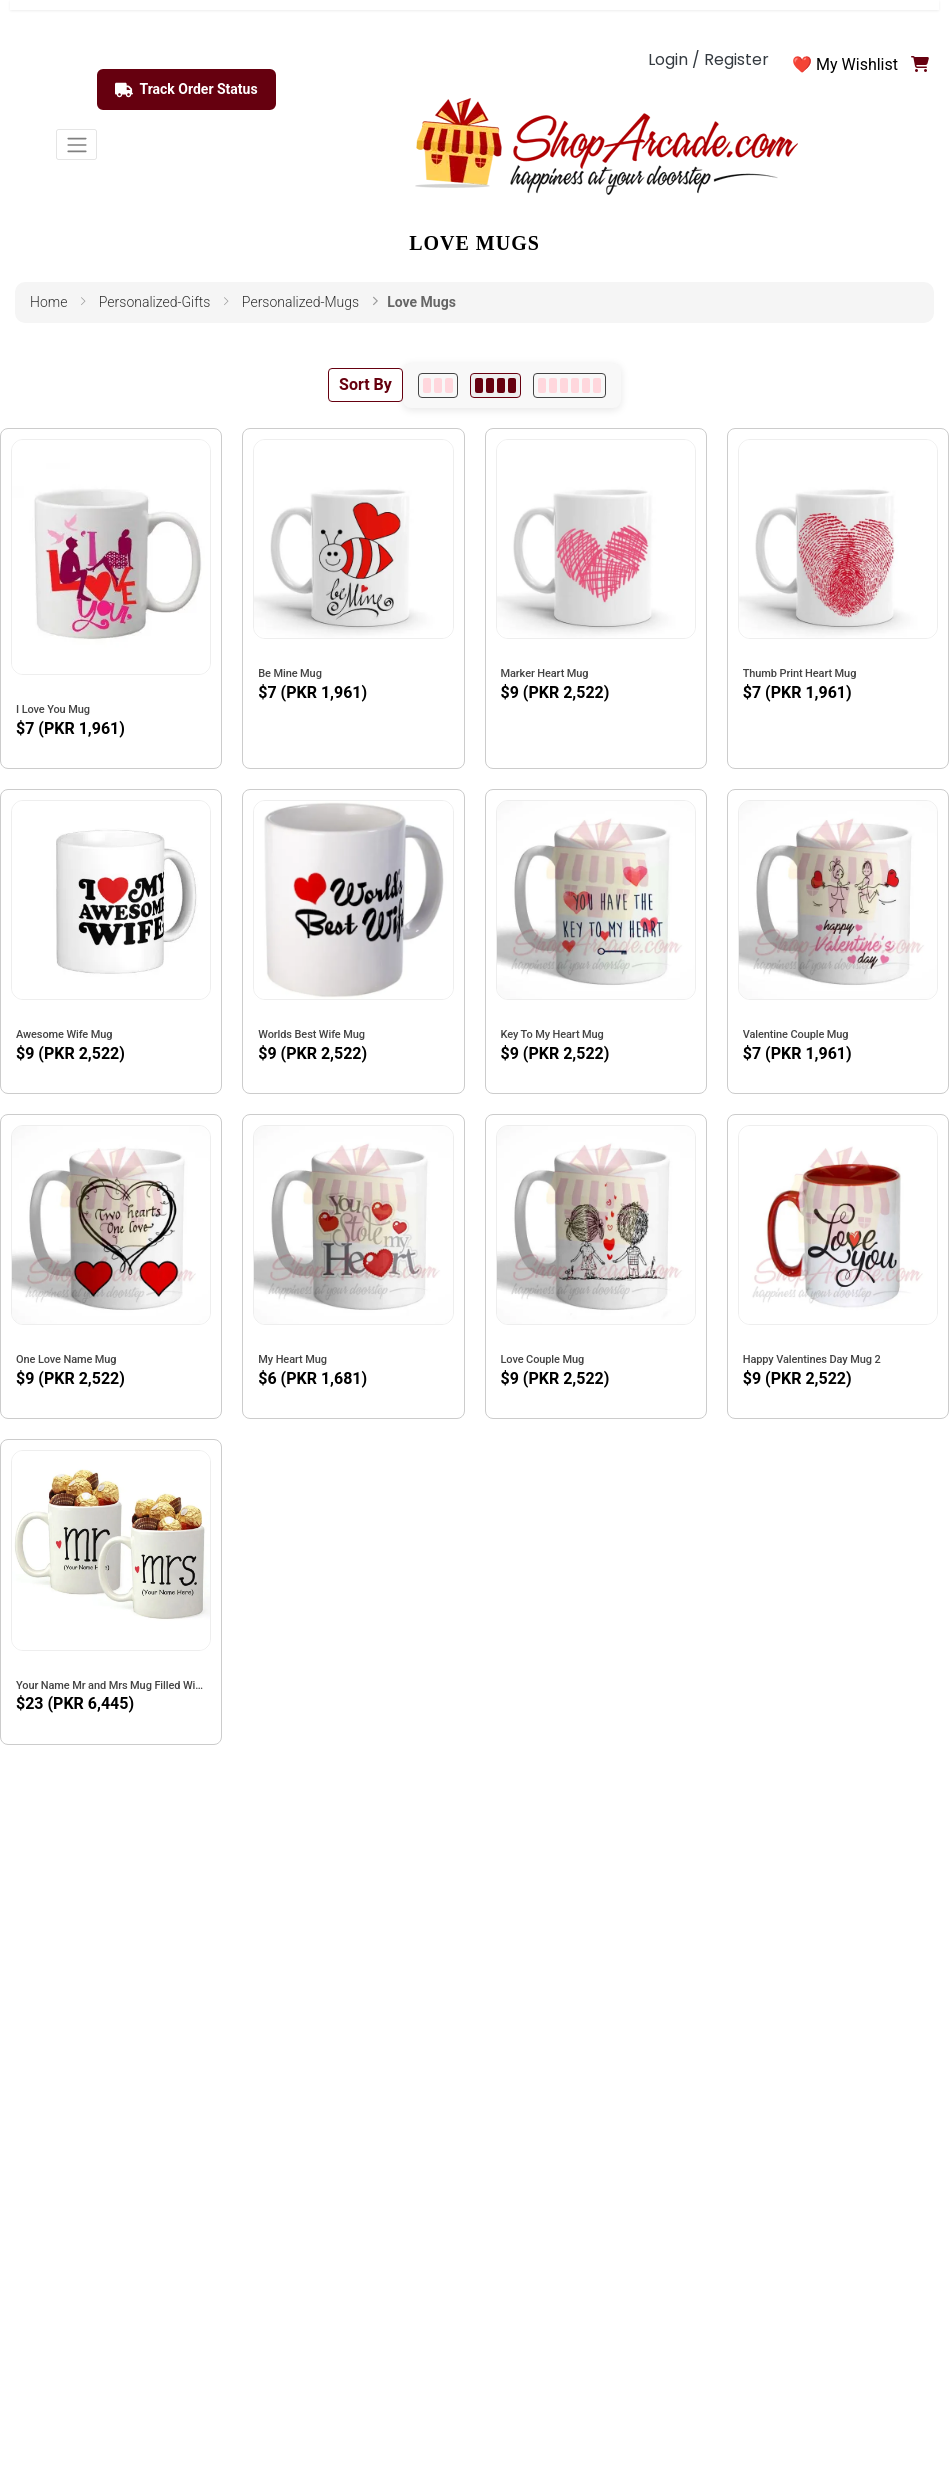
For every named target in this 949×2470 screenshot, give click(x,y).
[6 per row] (569, 385)
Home (48, 302)
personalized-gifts (155, 302)
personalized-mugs (300, 302)
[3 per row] (438, 385)
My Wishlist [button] (857, 64)
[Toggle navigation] (76, 144)
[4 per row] (495, 385)
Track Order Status (186, 90)
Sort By (365, 384)
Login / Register (708, 59)
